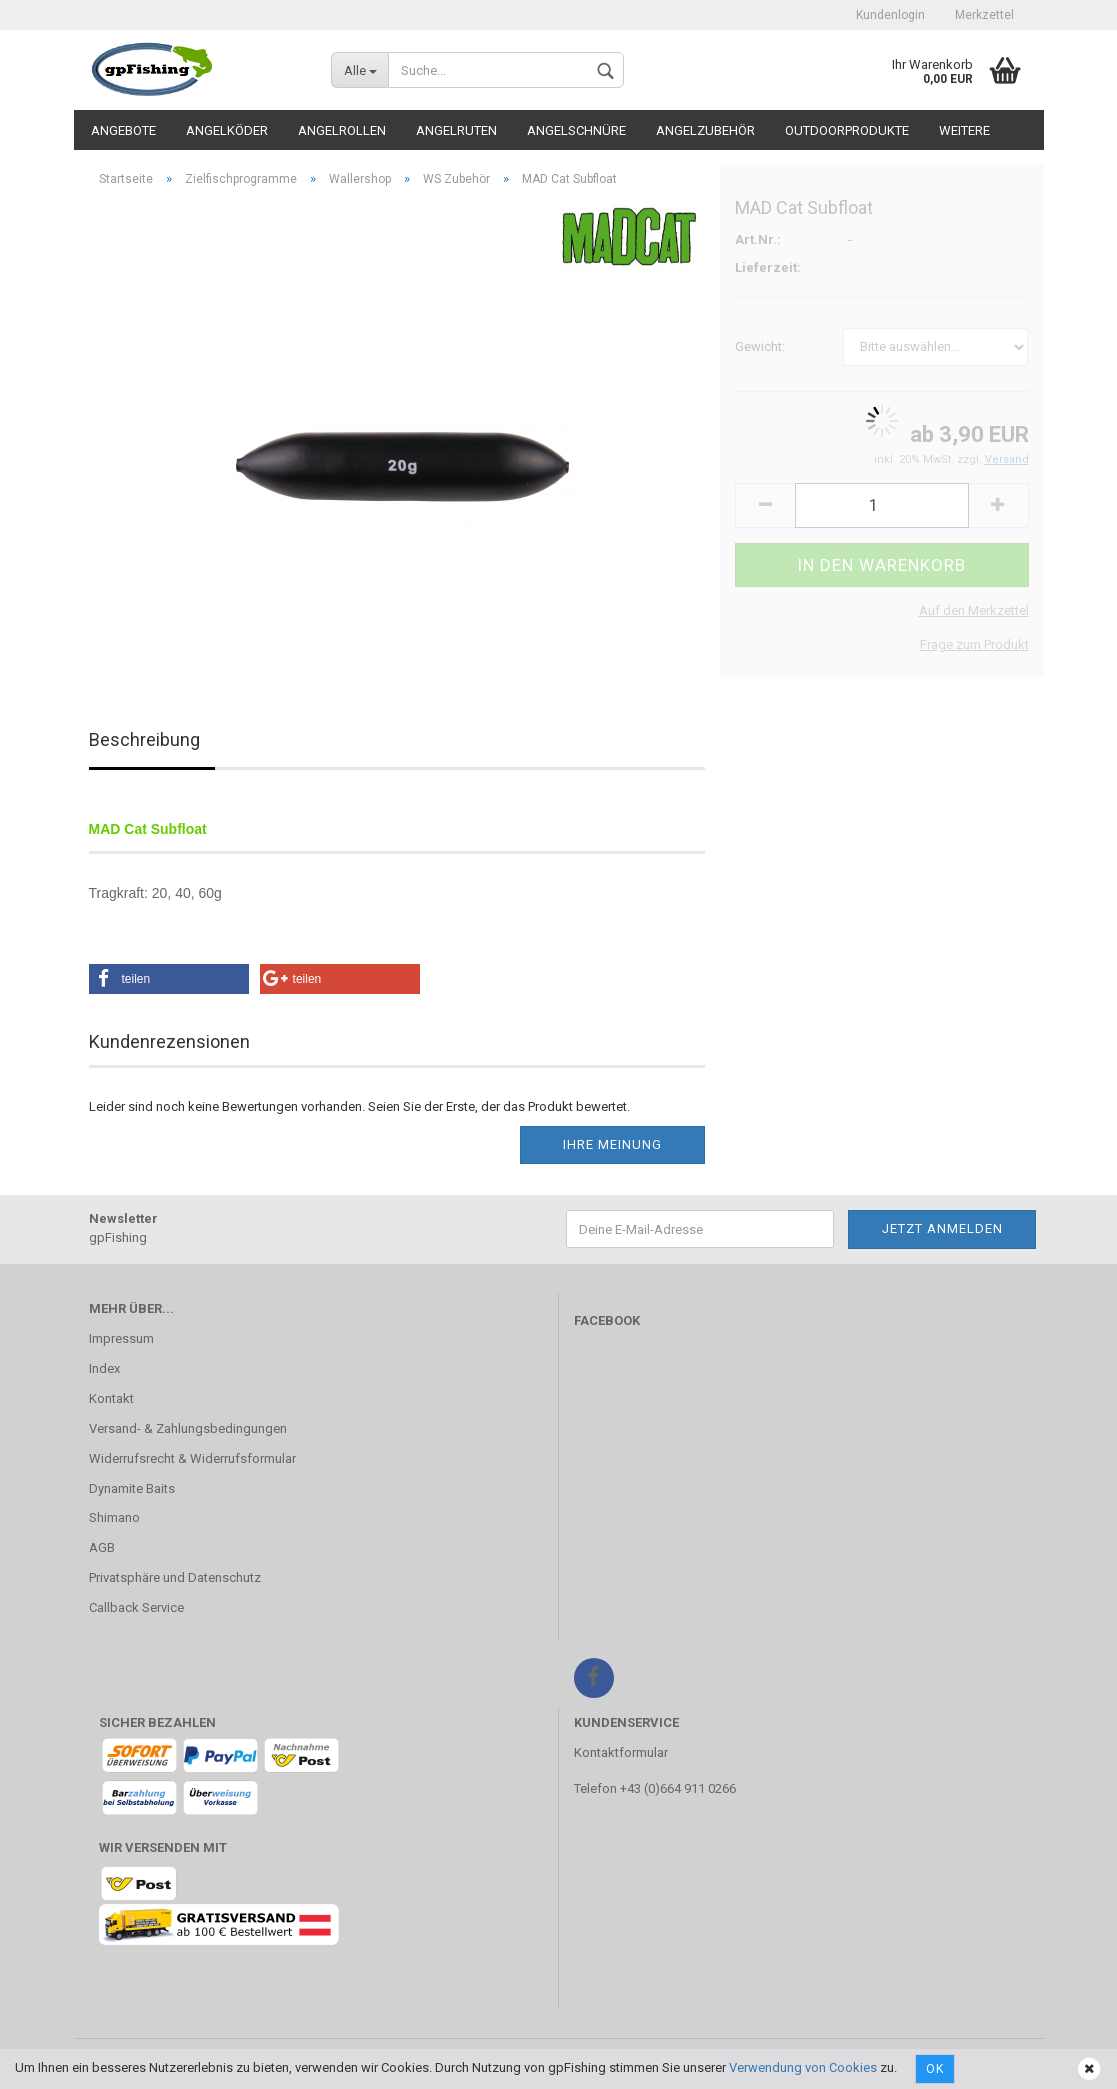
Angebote (123, 130)
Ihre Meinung (612, 1144)
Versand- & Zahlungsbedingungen (188, 1428)
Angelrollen (342, 130)
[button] (169, 979)
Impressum (121, 1338)
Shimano (114, 1517)
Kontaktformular (621, 1752)
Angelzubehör (705, 130)
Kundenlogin (890, 15)
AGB (102, 1547)
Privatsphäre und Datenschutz (175, 1577)
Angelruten (456, 130)
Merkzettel (984, 15)
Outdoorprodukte (847, 130)
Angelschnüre (576, 130)
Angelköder (227, 130)
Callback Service (136, 1607)
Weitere (964, 130)
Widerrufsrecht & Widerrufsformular (192, 1458)
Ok (935, 2069)
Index (104, 1368)
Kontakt (111, 1398)
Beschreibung (144, 739)
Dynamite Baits (132, 1488)
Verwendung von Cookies (803, 2067)
